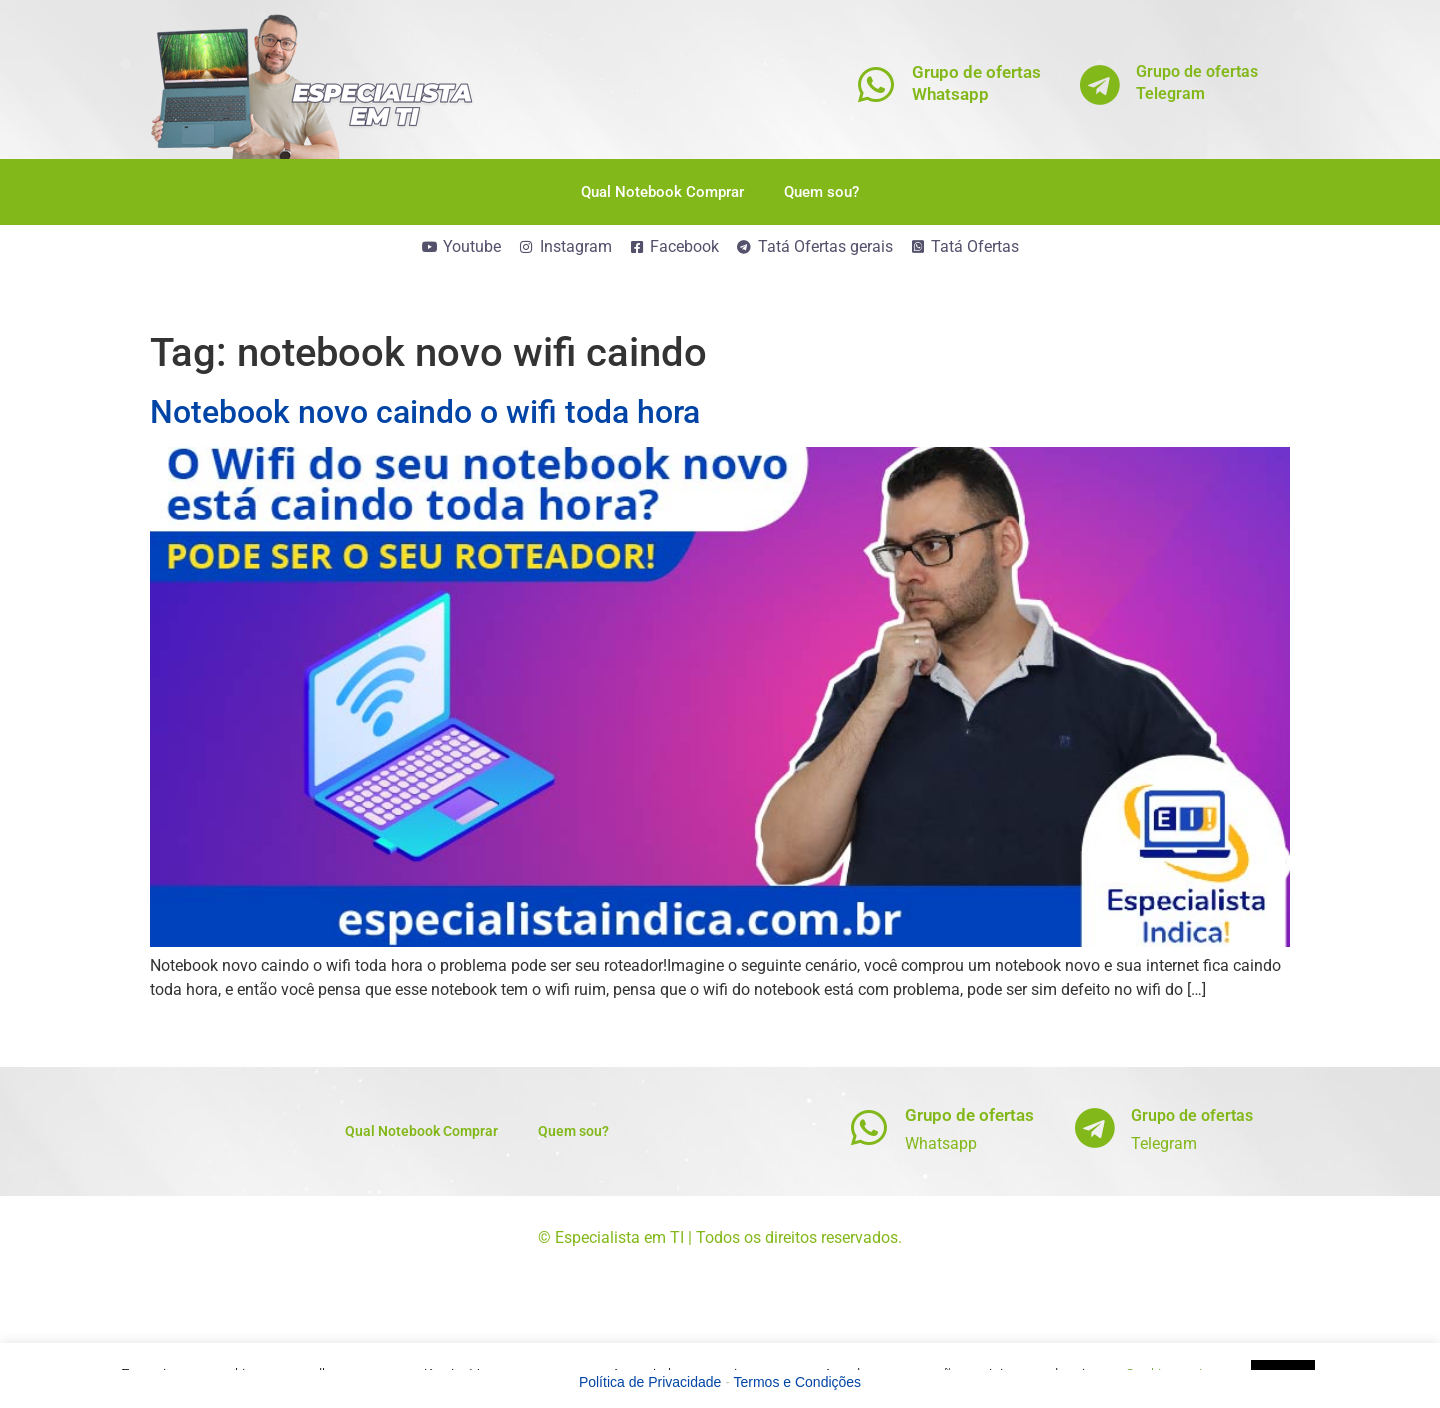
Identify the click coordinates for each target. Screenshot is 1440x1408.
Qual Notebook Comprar (662, 192)
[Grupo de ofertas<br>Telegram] (1100, 84)
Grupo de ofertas (969, 1115)
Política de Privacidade (650, 1382)
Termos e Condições (798, 1382)
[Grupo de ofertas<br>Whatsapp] (876, 84)
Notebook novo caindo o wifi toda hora (425, 412)
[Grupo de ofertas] (869, 1127)
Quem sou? (821, 192)
